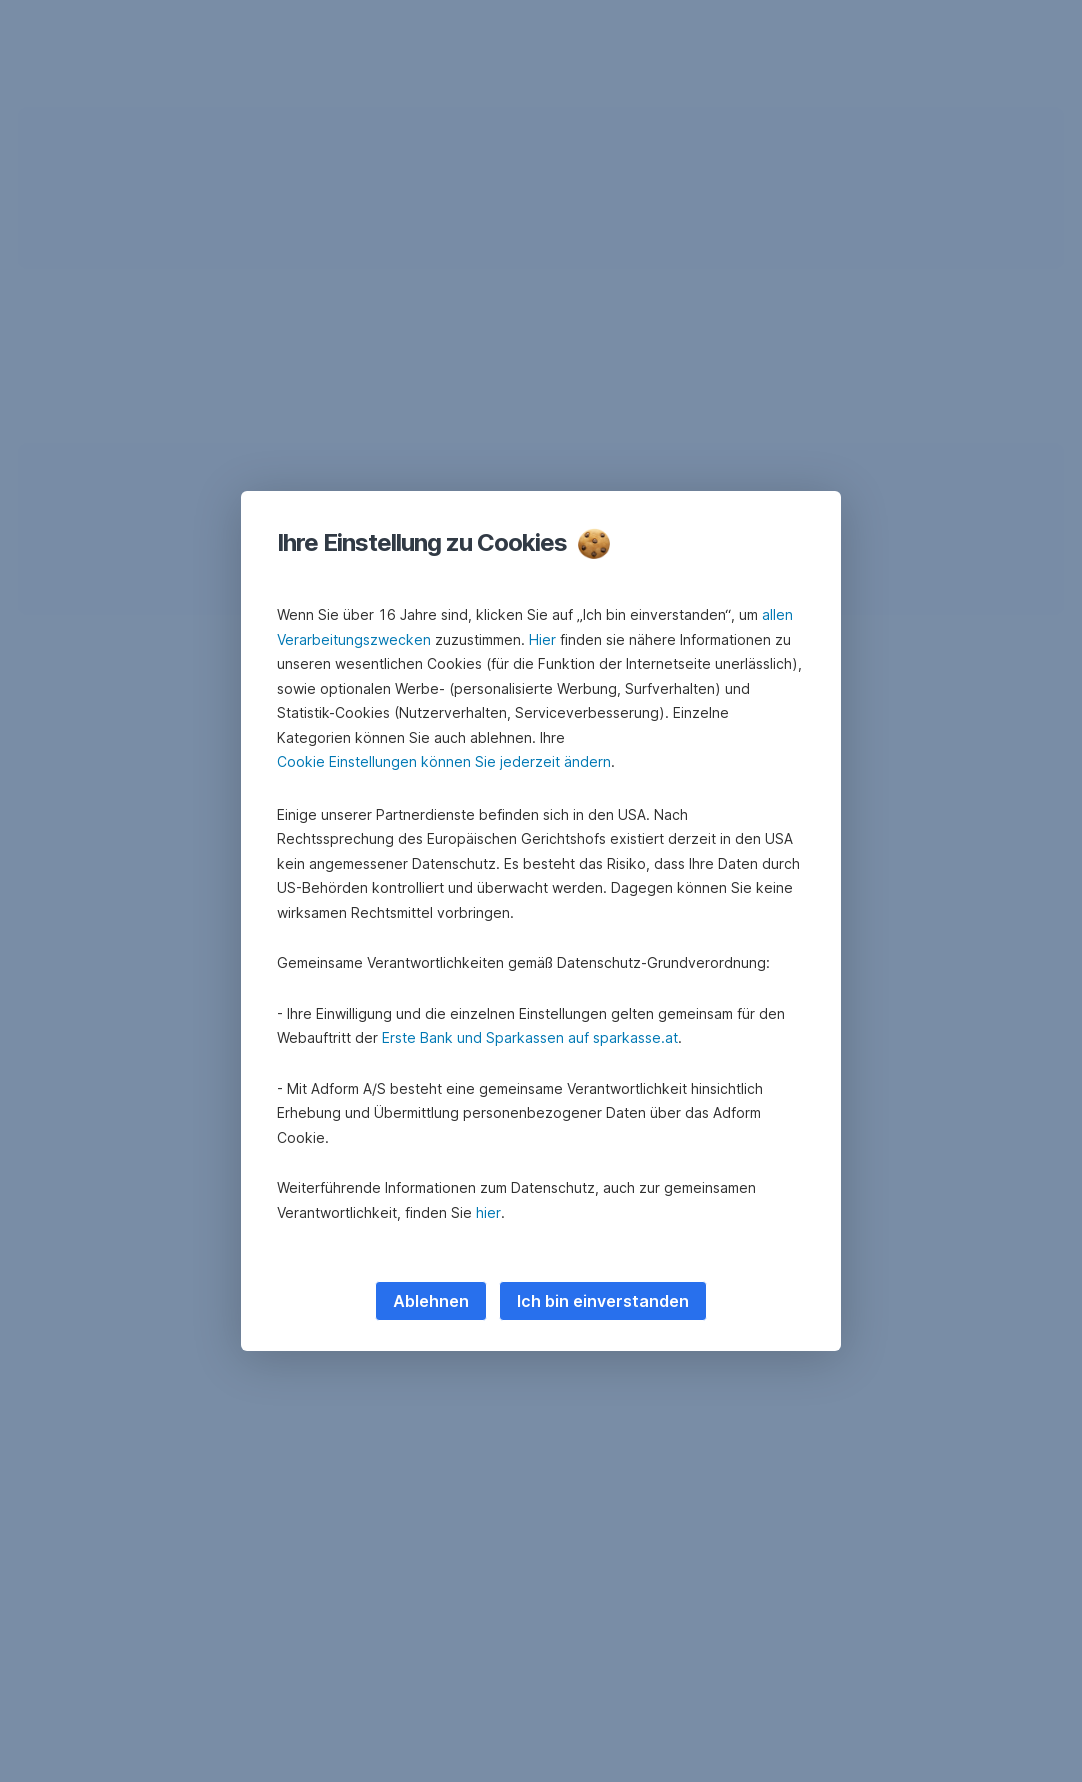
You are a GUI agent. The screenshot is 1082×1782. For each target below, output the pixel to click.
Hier (542, 639)
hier (488, 1212)
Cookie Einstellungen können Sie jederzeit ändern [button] (444, 761)
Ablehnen (431, 1301)
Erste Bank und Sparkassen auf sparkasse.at (530, 1037)
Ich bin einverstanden (603, 1301)
